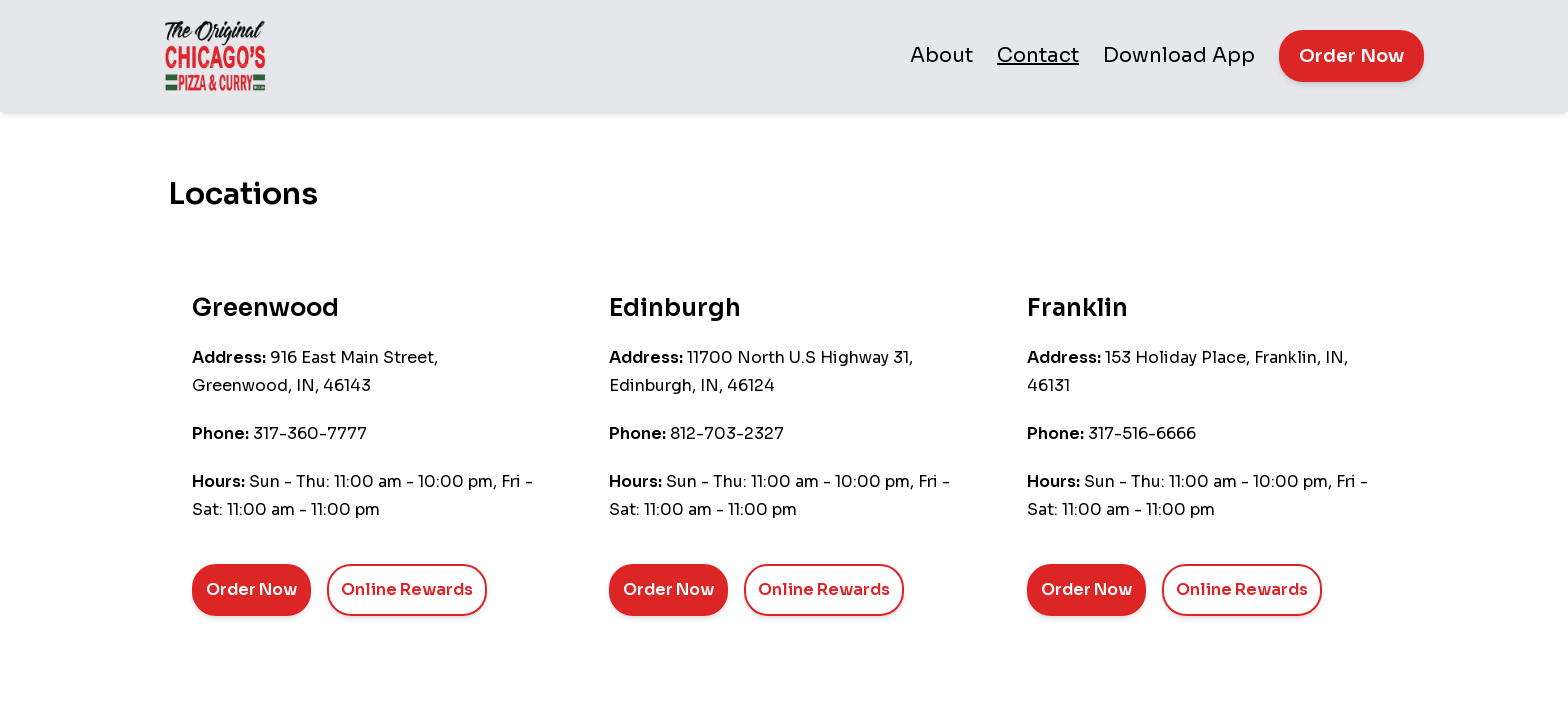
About (941, 55)
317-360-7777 (310, 433)
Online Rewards (407, 589)
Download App (1179, 55)
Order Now (1351, 56)
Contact (1038, 55)
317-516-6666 (1142, 433)
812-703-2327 (727, 433)
